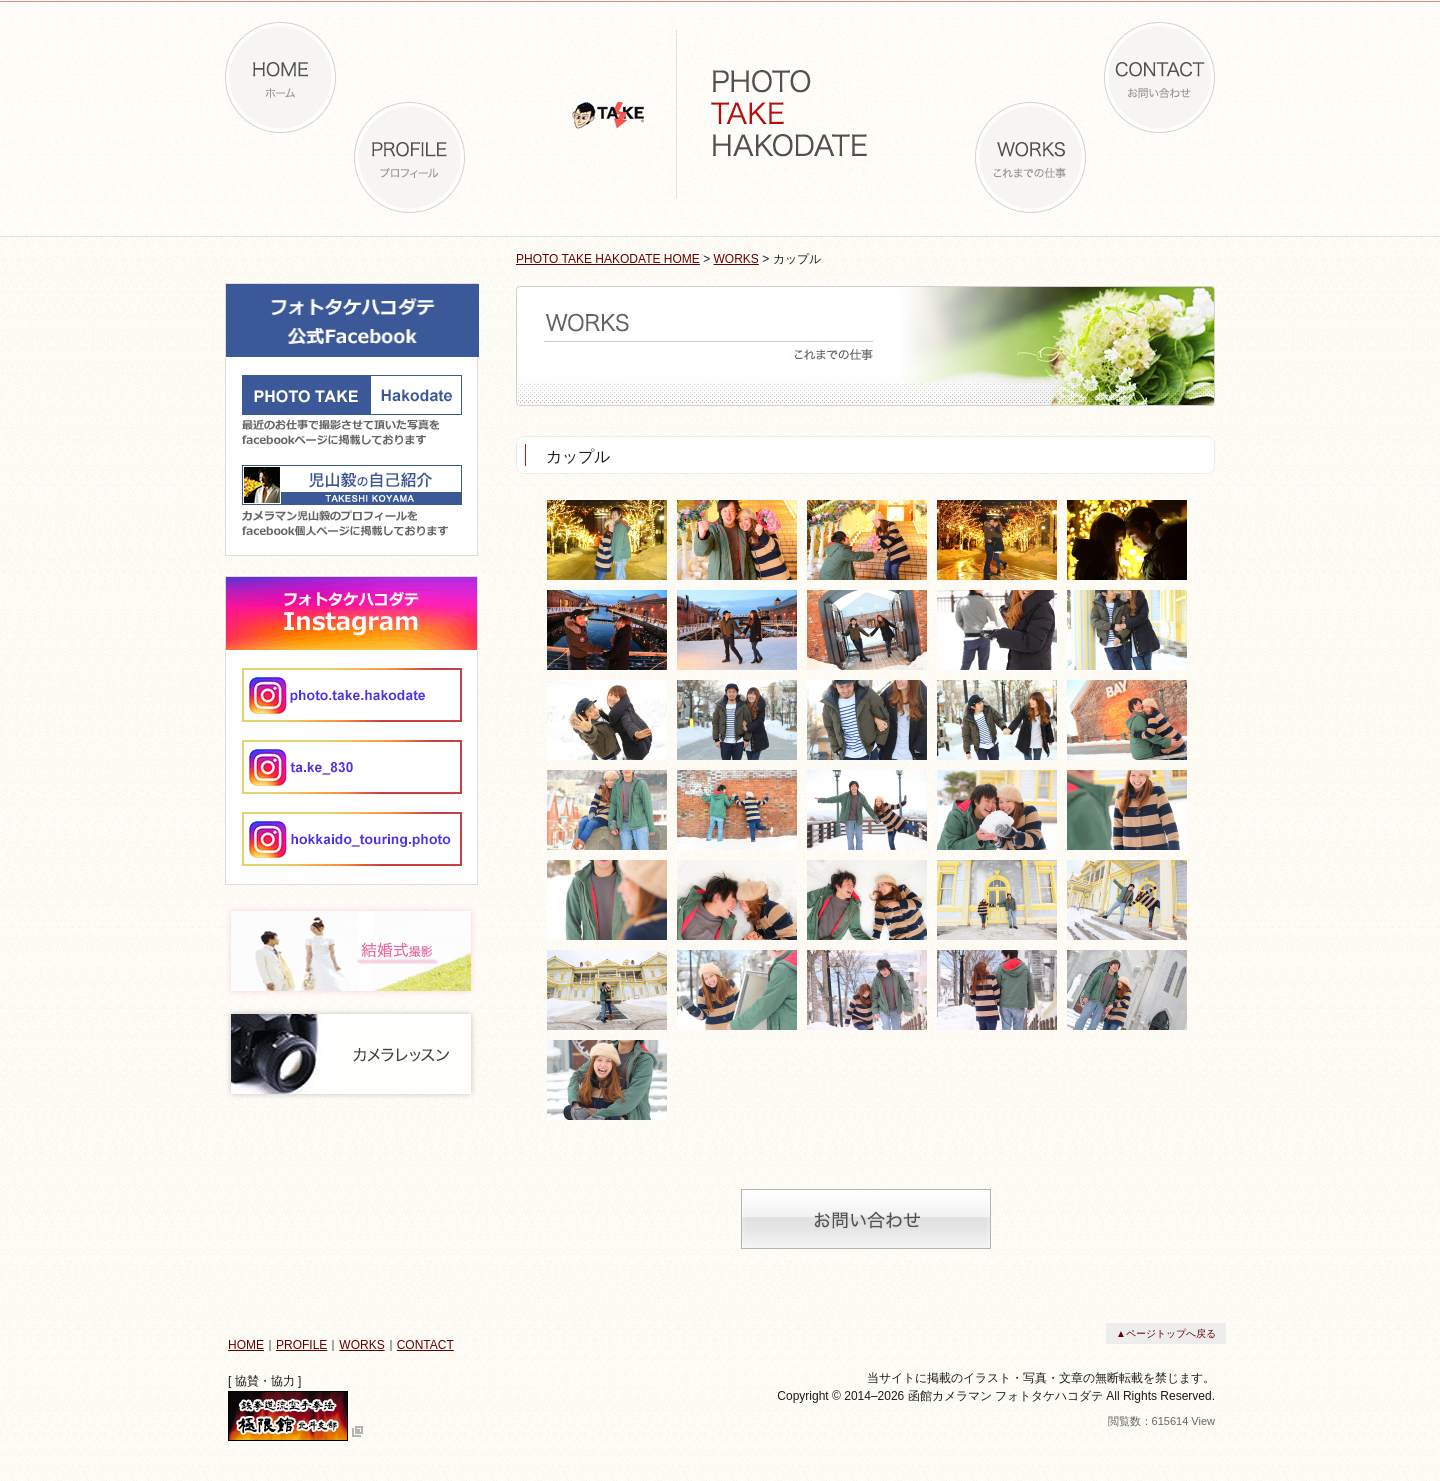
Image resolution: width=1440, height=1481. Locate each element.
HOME (246, 1345)
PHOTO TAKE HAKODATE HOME (608, 259)
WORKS (736, 259)
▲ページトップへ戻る (1166, 1333)
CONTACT (425, 1345)
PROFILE (301, 1345)
